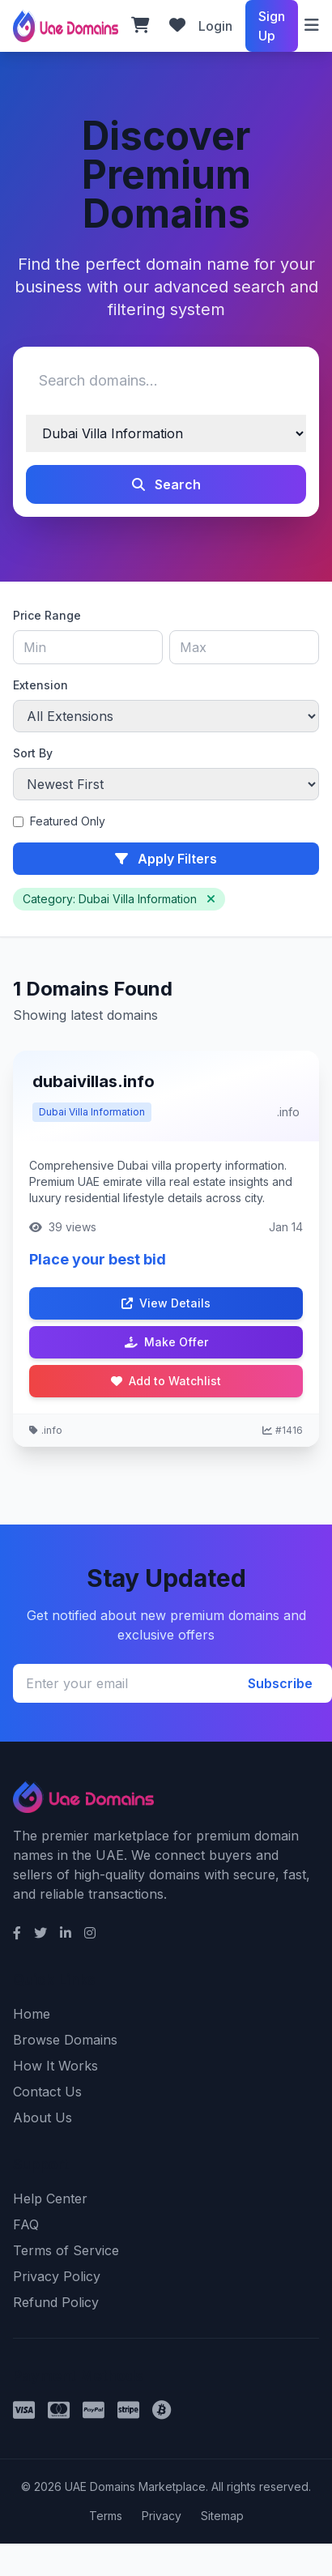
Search (166, 484)
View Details (166, 1303)
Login (215, 26)
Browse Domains (65, 2040)
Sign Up (271, 26)
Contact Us (47, 2091)
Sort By (33, 753)
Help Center (50, 2198)
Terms (105, 2516)
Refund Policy (56, 2302)
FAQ (26, 2224)
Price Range (47, 615)
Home (31, 2014)
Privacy (161, 2516)
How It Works (55, 2066)
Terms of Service (66, 2250)
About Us (42, 2117)
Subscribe (280, 1683)
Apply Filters (166, 859)
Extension (40, 685)
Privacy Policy (56, 2276)
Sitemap (222, 2516)
